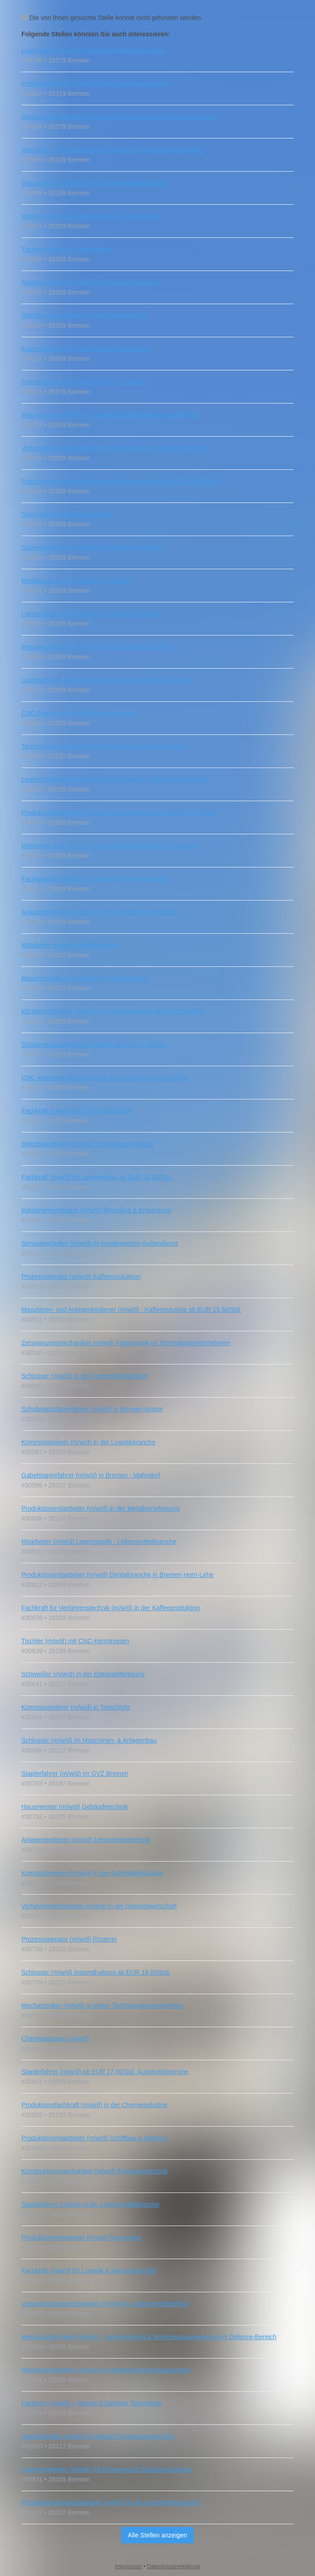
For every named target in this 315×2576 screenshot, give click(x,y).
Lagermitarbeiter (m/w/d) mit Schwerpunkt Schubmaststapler (106, 2469)
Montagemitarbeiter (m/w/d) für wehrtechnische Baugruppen (106, 2370)
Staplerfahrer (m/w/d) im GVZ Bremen (74, 1773)
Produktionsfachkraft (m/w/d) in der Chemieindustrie (94, 2104)
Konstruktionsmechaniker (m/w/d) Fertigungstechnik (94, 2171)
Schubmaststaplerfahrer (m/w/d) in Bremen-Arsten (92, 1409)
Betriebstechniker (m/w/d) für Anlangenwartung (87, 1144)
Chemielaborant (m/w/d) (55, 2038)
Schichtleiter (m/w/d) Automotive (66, 514)
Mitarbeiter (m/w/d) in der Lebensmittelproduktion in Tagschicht (109, 845)
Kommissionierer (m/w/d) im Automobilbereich (86, 348)
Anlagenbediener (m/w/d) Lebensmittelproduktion (90, 282)
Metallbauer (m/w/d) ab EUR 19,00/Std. (76, 580)
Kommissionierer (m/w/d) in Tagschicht (75, 1707)
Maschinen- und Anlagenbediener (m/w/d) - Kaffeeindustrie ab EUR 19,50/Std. (131, 1309)
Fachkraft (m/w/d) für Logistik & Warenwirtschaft (88, 2270)
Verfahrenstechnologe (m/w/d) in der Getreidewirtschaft (99, 1906)
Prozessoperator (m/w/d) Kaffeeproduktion (81, 1276)
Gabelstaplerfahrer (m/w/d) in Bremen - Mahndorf (90, 1475)
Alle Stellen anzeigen (157, 2535)
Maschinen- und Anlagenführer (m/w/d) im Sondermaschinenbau (112, 149)
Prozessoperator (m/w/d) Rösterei (68, 1939)
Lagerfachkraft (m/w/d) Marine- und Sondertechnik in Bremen (107, 680)
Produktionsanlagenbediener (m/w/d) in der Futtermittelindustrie (111, 2502)
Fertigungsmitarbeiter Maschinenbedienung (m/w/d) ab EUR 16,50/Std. (121, 481)
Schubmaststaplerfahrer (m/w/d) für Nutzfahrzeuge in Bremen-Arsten (118, 116)
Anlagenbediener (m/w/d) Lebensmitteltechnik (85, 1839)
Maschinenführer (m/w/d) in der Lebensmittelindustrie (96, 646)
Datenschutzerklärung (173, 2566)
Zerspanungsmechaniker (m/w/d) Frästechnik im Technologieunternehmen (125, 1342)
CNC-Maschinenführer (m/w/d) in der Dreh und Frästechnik (104, 1077)
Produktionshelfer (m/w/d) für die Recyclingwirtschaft (95, 83)
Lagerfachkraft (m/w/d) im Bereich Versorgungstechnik (97, 2436)
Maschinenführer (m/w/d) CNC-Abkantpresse (84, 978)
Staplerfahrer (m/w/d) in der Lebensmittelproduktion (93, 183)
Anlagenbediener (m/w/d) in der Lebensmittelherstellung (100, 912)
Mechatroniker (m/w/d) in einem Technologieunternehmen (102, 2005)
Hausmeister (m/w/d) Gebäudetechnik (74, 1806)
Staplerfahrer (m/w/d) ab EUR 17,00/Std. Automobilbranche (104, 2071)
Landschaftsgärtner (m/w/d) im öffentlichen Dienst (91, 613)
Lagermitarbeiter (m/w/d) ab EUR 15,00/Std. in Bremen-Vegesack (113, 779)
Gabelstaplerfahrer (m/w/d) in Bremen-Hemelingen (92, 547)
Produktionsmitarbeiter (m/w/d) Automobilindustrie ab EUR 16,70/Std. (119, 812)
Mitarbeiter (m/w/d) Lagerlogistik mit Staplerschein (91, 216)
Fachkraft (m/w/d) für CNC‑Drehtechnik (76, 1110)
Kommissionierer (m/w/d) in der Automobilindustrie (92, 1873)
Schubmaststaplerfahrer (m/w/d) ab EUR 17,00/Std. (94, 1044)
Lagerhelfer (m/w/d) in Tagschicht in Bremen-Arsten (93, 50)
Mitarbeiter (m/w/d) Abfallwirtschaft (69, 945)
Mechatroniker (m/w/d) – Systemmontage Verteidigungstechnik (109, 415)
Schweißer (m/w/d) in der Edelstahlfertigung (83, 1674)
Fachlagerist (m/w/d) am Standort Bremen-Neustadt (94, 878)
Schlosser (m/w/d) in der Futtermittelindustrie (84, 1375)
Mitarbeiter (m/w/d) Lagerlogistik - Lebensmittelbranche (99, 1541)
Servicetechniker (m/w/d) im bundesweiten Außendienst (99, 1243)
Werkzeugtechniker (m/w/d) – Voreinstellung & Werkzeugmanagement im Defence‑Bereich (148, 2336)
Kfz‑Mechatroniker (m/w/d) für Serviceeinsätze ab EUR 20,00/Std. (114, 1011)
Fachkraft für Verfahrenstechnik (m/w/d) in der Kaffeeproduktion (110, 1607)
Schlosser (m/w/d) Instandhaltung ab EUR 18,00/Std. (95, 1972)
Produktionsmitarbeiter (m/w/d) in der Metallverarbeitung (100, 1508)
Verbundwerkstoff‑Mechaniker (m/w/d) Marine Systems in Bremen (113, 448)
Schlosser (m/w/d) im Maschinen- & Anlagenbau (89, 1740)
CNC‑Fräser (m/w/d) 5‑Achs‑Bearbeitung (79, 713)
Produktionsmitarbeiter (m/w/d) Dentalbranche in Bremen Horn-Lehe (117, 1574)
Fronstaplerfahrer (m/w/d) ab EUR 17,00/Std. (84, 381)
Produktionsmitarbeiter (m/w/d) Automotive (81, 2237)
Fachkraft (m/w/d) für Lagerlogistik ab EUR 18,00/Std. (96, 1177)
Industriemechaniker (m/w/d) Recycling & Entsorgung (96, 1210)
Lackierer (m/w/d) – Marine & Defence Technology (91, 2403)
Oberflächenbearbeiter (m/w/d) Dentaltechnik (84, 315)
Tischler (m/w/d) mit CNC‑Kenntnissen (75, 1641)
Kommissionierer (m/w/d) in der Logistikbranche (88, 1442)
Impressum (128, 2566)
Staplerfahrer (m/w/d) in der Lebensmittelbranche (90, 2204)
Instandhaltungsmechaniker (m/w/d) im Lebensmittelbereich (105, 2303)
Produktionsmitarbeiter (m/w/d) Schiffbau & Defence (94, 2138)
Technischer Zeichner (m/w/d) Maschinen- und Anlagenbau (104, 746)
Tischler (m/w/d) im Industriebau (66, 249)
